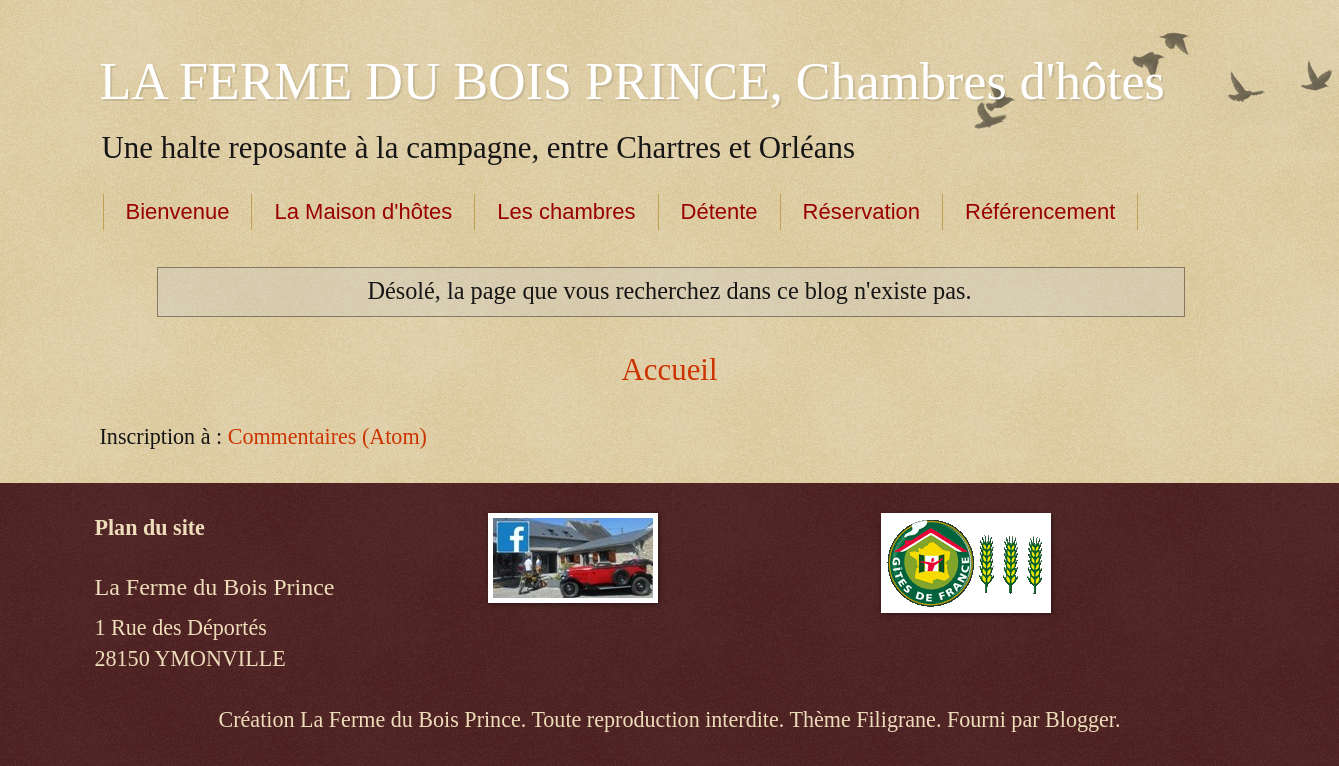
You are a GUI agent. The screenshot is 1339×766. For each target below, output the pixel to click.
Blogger (1080, 719)
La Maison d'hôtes (363, 211)
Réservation (861, 211)
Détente (719, 211)
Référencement (1040, 211)
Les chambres (566, 211)
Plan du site (150, 527)
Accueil (669, 369)
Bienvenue (178, 211)
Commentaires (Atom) (327, 436)
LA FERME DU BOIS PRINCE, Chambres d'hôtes (632, 81)
